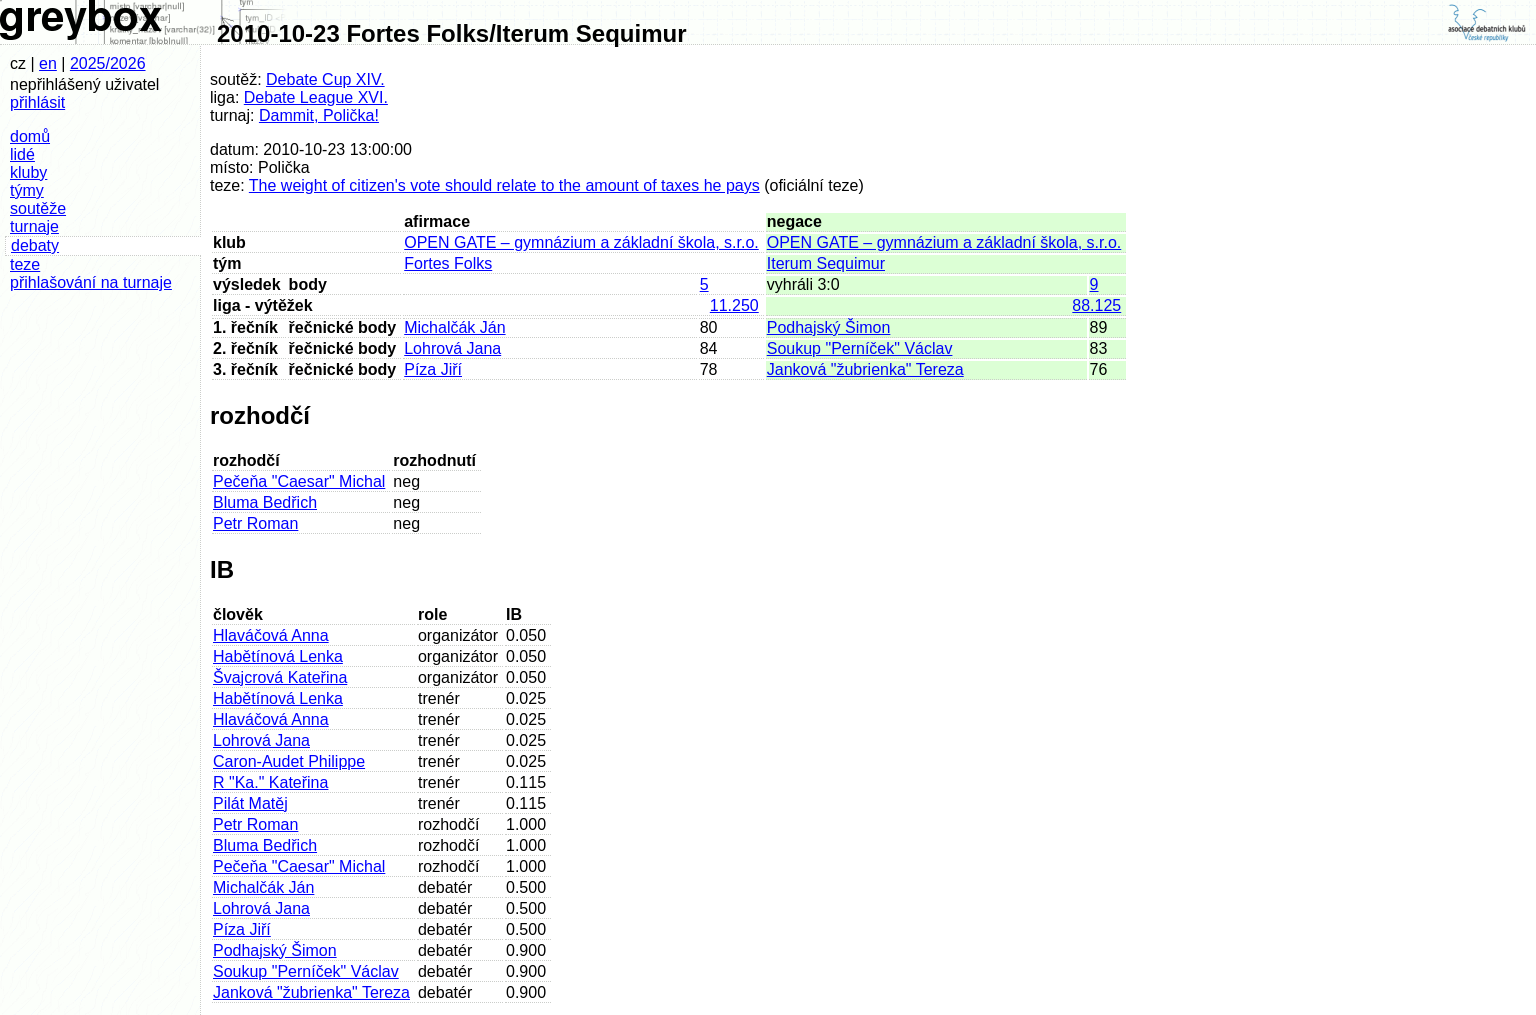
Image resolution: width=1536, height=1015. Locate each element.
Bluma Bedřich (265, 502)
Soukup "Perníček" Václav (860, 348)
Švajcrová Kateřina (280, 677)
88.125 (1096, 305)
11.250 (734, 305)
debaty (35, 245)
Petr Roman (255, 523)
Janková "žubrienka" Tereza (865, 369)
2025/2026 (108, 63)
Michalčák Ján (454, 327)
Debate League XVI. (316, 97)
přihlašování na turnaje (91, 282)
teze (25, 264)
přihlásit (37, 102)
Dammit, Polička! (319, 115)
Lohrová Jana (452, 348)
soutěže (38, 208)
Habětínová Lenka (278, 656)
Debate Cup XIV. (325, 79)
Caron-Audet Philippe (289, 761)
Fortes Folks (448, 263)
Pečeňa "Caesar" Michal (299, 481)
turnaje (34, 226)
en (48, 63)
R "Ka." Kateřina (270, 782)
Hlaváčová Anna (271, 635)
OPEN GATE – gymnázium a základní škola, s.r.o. (581, 242)
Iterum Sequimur (826, 263)
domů (30, 136)
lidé (22, 154)
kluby (28, 172)
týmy (27, 190)
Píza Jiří (433, 369)
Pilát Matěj (250, 803)
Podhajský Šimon (829, 327)
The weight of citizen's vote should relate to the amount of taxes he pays (504, 185)
